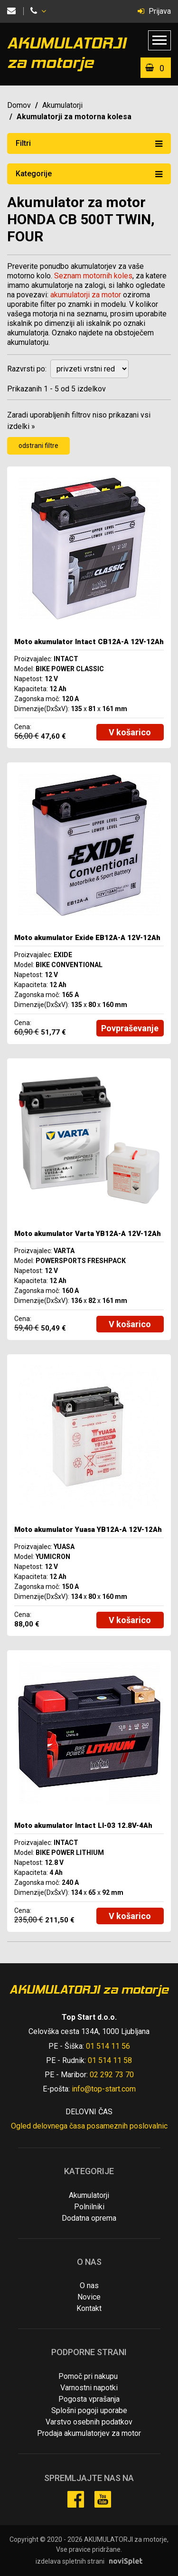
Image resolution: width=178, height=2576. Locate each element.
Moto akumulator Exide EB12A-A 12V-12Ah (87, 937)
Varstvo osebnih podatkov (89, 2421)
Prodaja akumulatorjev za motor (89, 2433)
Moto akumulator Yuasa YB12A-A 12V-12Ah (88, 1529)
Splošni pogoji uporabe (89, 2410)
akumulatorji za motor (85, 294)
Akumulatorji (62, 105)
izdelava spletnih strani (70, 2561)
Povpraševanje (130, 1028)
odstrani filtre (38, 445)
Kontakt (89, 2308)
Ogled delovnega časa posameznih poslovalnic (89, 2125)
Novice (89, 2296)
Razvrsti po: (27, 368)
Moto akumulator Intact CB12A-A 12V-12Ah (89, 641)
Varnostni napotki (89, 2387)
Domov (19, 105)
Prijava (154, 11)
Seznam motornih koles (93, 275)
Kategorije (89, 173)
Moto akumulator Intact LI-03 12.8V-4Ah (83, 1825)
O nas (89, 2285)
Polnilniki (89, 2206)
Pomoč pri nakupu (88, 2376)
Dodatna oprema (89, 2218)
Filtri (89, 143)
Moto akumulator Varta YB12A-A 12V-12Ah (87, 1233)
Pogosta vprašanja (89, 2399)
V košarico (130, 732)
